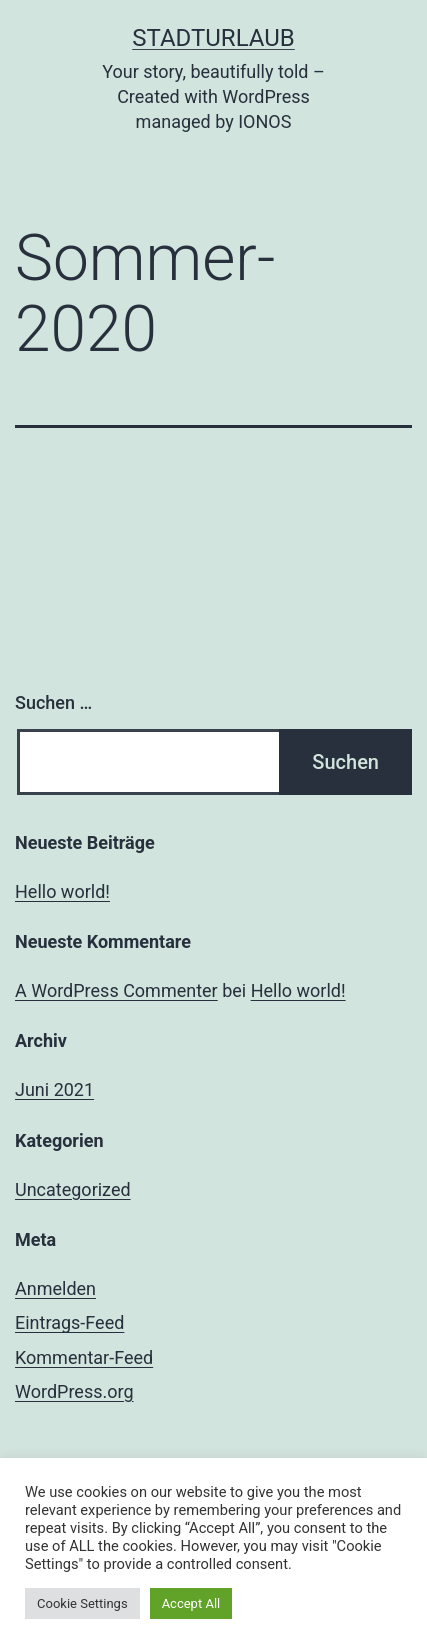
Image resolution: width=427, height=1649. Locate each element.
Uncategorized (73, 1189)
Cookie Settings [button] (82, 1603)
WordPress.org (74, 1391)
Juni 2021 (54, 1089)
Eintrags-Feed (69, 1322)
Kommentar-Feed (84, 1357)
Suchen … (53, 702)
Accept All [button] (191, 1603)
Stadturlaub (213, 38)
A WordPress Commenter (116, 990)
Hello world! (62, 891)
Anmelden (55, 1288)
